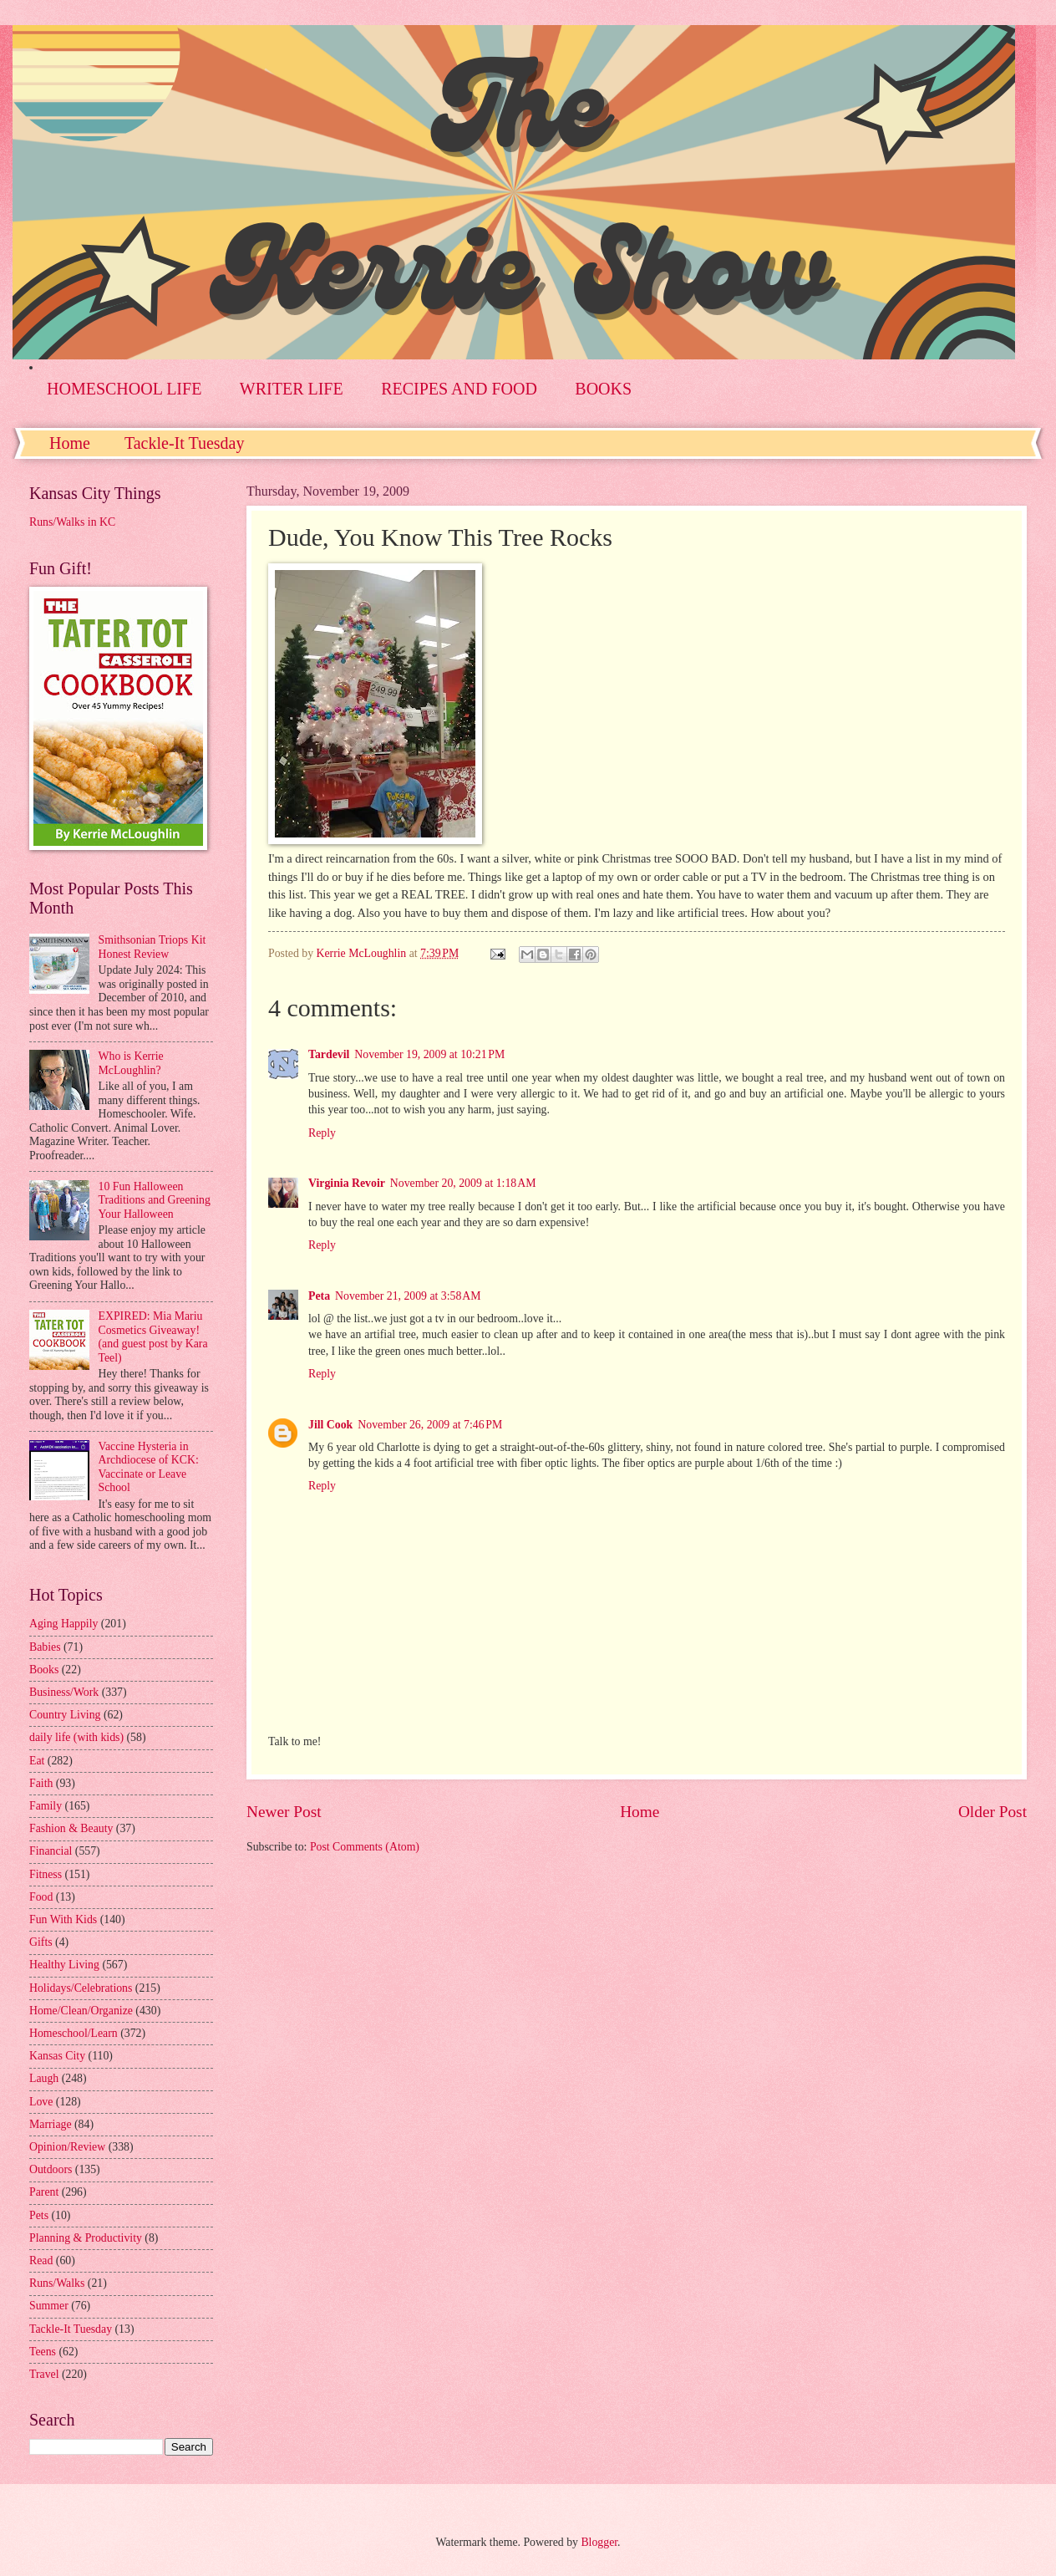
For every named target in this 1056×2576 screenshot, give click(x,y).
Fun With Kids (63, 1919)
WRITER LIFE (291, 388)
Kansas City (57, 2055)
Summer (49, 2305)
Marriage (50, 2124)
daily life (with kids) (76, 1737)
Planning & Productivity (85, 2238)
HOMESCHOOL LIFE (124, 388)
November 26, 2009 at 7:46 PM (430, 1424)
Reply (322, 1133)
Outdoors (50, 2169)
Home (69, 443)
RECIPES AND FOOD (459, 388)
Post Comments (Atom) (364, 1846)
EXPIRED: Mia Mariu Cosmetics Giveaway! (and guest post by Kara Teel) (153, 1337)
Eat (36, 1760)
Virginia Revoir (346, 1183)
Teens (42, 2351)
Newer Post (284, 1811)
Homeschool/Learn (73, 2033)
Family (45, 1806)
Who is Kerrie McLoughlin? (131, 1063)
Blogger (599, 2542)
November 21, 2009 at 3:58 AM (408, 1296)
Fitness (45, 1874)
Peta (319, 1296)
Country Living (64, 1714)
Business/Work (64, 1692)
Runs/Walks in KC (72, 522)
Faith (41, 1783)
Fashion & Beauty (71, 1828)
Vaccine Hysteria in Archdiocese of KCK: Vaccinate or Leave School (149, 1467)
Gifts (41, 1942)
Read (41, 2260)
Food (41, 1897)
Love (41, 2101)
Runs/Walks (56, 2283)
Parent (43, 2192)
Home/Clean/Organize (81, 2010)
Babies (45, 1647)
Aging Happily (63, 1623)
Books (43, 1669)
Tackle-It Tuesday (184, 443)
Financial (50, 1851)
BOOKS (603, 388)
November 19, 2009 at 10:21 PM (429, 1054)
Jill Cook (330, 1424)
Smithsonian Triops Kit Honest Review (152, 947)
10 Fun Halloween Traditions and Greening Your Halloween (155, 1200)
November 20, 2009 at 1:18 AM (463, 1183)
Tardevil (328, 1054)
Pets (38, 2215)
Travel (44, 2374)
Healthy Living (64, 1964)
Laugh (43, 2078)
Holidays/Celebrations (80, 1988)
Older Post (992, 1811)
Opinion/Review (67, 2147)
